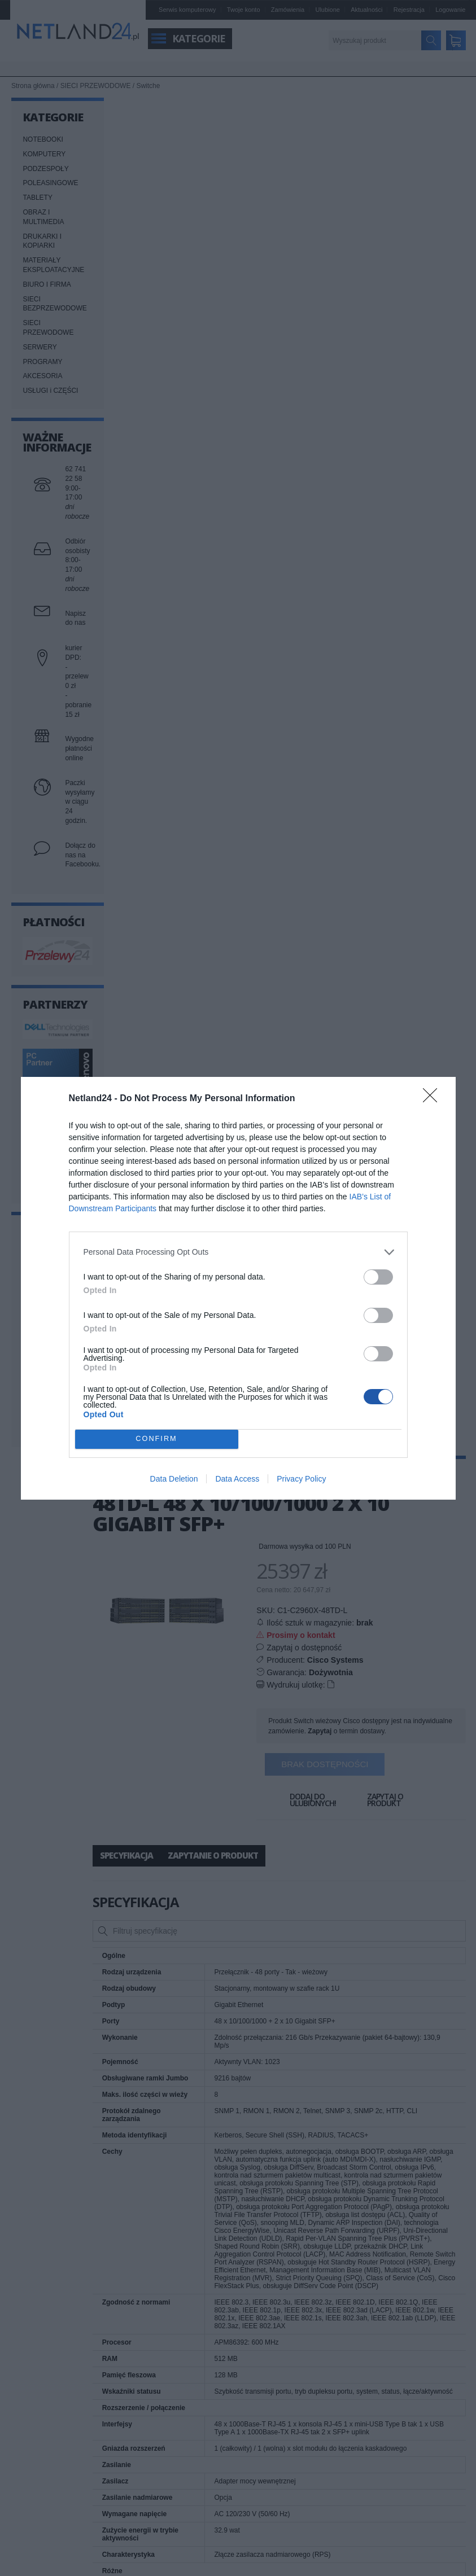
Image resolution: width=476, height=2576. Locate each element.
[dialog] (238, 1288)
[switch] (378, 1277)
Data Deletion (174, 1478)
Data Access (237, 1478)
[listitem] (238, 1252)
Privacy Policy (301, 1478)
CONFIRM (157, 1438)
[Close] (433, 1099)
